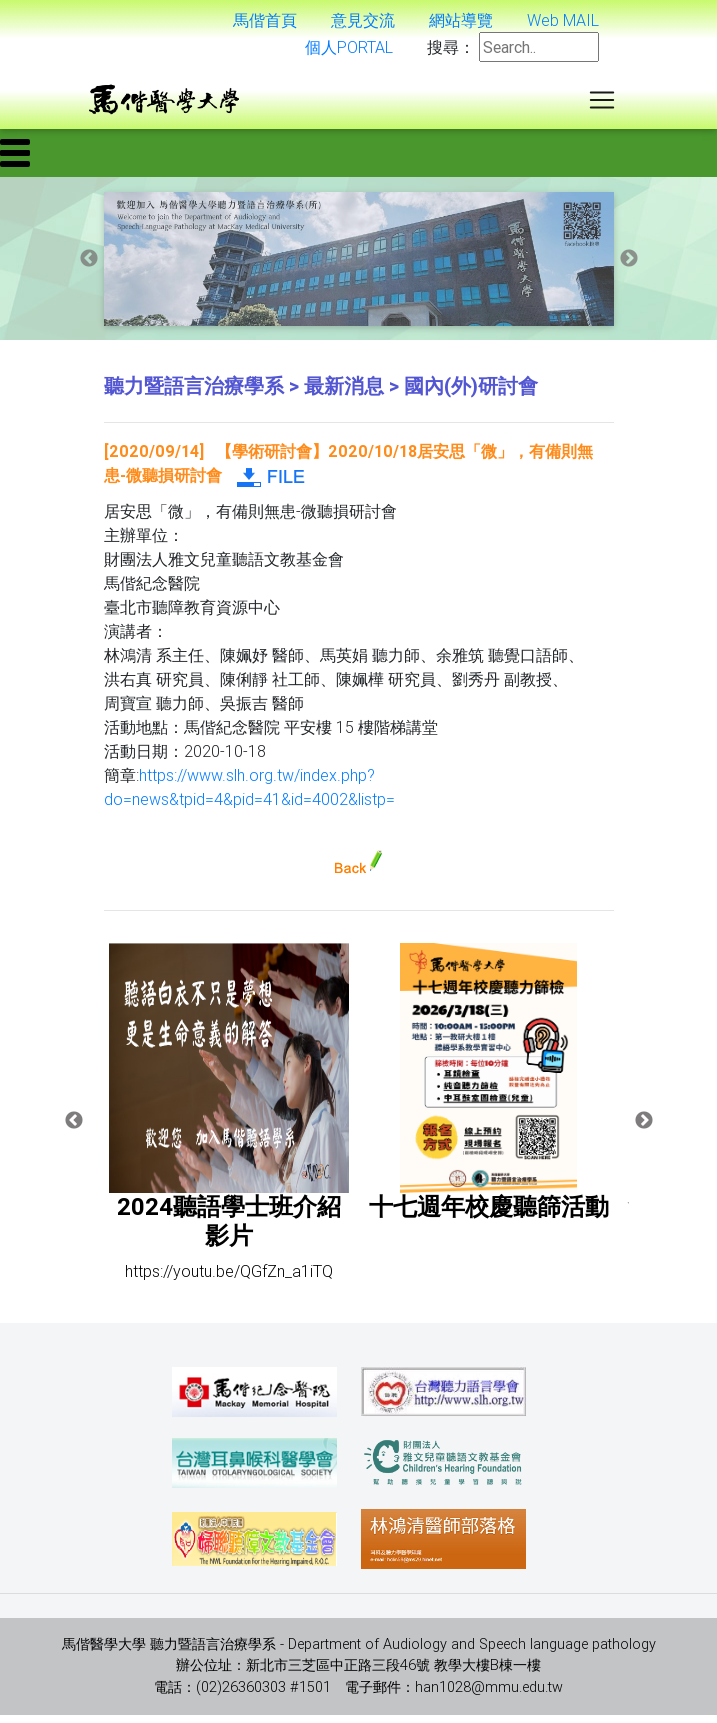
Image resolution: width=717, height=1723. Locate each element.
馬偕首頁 (265, 24)
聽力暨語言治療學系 (194, 393)
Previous (89, 267)
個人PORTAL (349, 51)
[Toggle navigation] (602, 104)
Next (629, 267)
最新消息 (344, 393)
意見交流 (363, 24)
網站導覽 (461, 24)
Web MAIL (563, 24)
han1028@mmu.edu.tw (489, 1695)
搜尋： (451, 51)
